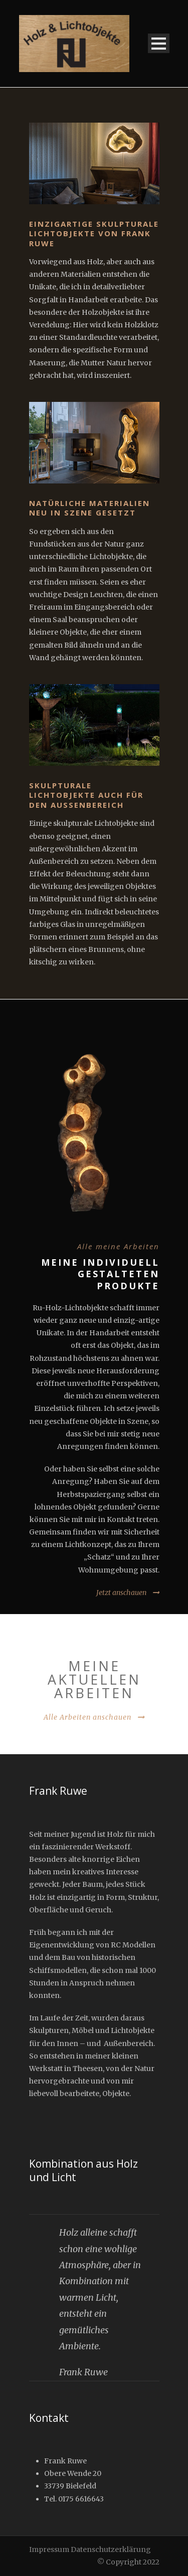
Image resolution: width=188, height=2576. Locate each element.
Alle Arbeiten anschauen (87, 1717)
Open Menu (158, 43)
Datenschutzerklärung (111, 2549)
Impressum (49, 2549)
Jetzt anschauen (121, 1592)
